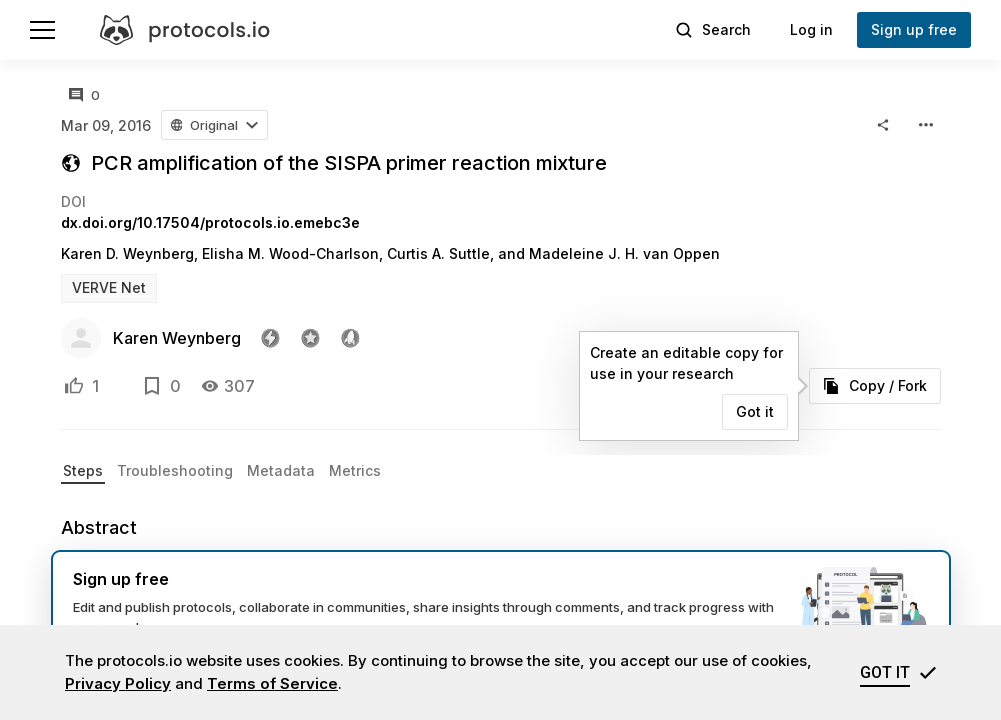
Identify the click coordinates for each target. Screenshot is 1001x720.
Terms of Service (272, 683)
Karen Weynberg (177, 338)
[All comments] (84, 95)
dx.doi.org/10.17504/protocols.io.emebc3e (210, 222)
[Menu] (42, 30)
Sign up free (914, 29)
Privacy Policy (118, 683)
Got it (755, 411)
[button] (215, 125)
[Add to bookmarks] (152, 386)
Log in (811, 29)
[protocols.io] (185, 30)
